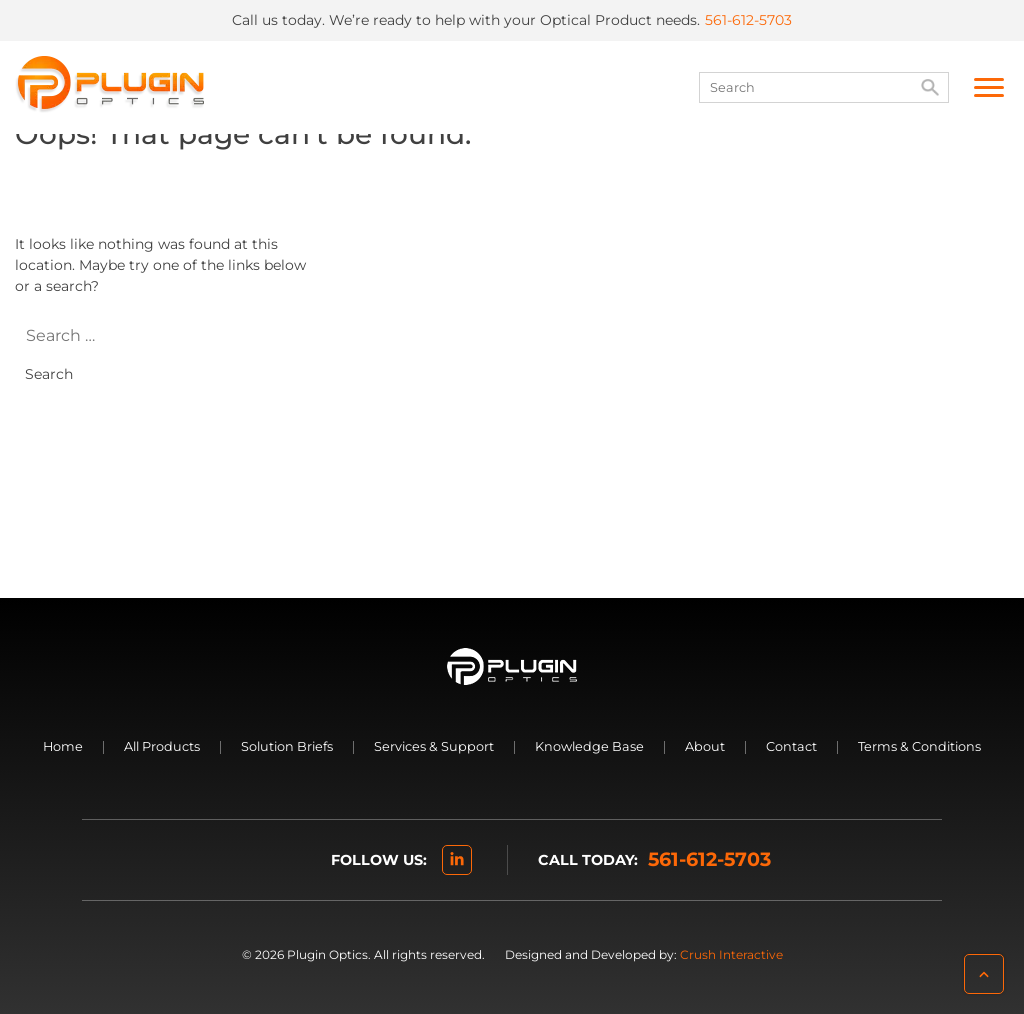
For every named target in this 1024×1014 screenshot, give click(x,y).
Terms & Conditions (919, 746)
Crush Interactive (731, 954)
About (705, 746)
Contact (791, 746)
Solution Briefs (287, 746)
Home (63, 746)
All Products (162, 746)
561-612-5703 (748, 20)
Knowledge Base (589, 746)
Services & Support (434, 746)
